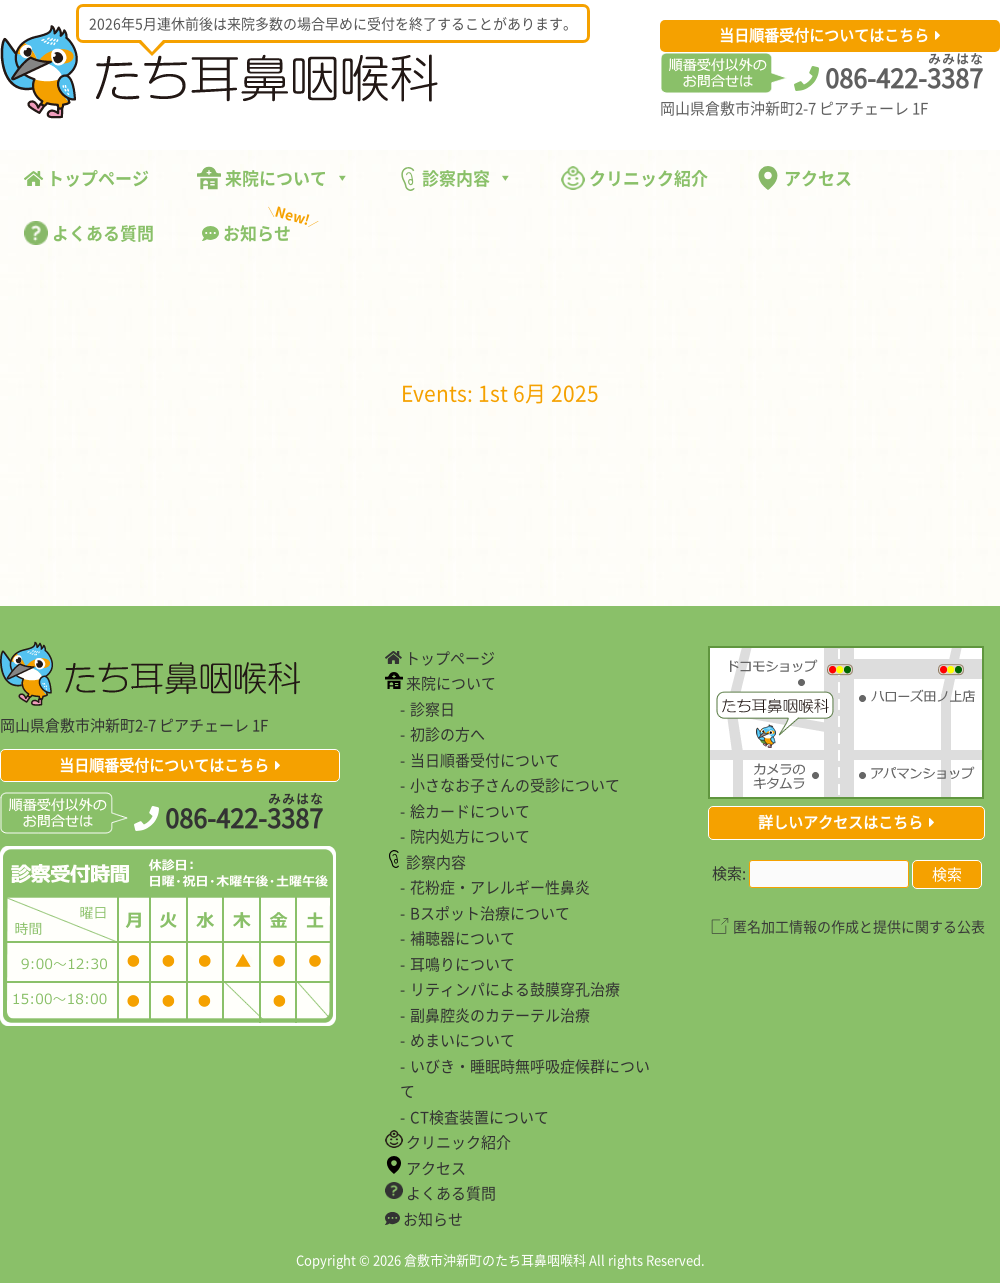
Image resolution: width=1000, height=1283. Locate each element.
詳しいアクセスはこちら (840, 822)
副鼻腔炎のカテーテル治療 (500, 1015)
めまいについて (462, 1040)
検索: (729, 873)
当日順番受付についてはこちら (824, 35)
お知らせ (258, 228)
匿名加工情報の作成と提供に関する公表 (859, 926)
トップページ (86, 177)
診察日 (432, 709)
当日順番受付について (485, 760)
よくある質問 (89, 232)
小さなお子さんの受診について (515, 785)
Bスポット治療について (490, 913)
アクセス (804, 177)
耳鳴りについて (462, 964)
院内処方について (470, 836)
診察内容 (455, 178)
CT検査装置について (479, 1117)
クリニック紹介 (634, 177)
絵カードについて (470, 811)
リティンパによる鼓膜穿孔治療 (515, 989)
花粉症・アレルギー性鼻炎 (500, 887)
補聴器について (462, 938)
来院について (273, 177)
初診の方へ (447, 734)
